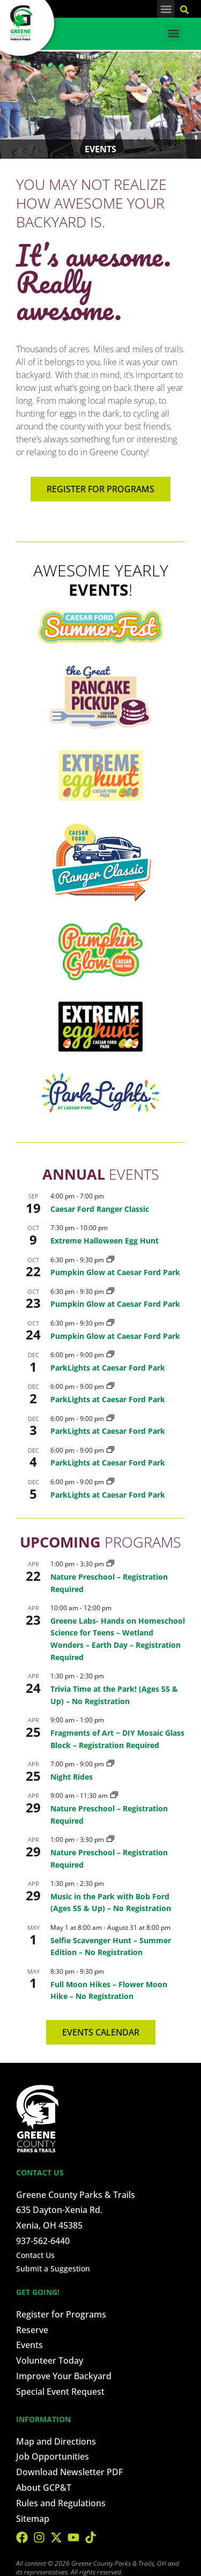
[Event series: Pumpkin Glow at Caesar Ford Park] (110, 1259)
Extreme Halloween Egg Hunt (104, 1240)
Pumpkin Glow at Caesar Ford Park (115, 1272)
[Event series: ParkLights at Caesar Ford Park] (110, 1354)
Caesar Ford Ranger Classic (99, 1209)
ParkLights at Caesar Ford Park (107, 1368)
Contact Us (35, 2255)
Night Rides (71, 1777)
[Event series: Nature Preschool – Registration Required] (110, 1563)
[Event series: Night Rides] (110, 1763)
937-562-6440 (43, 2241)
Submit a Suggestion (53, 2268)
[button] (166, 9)
